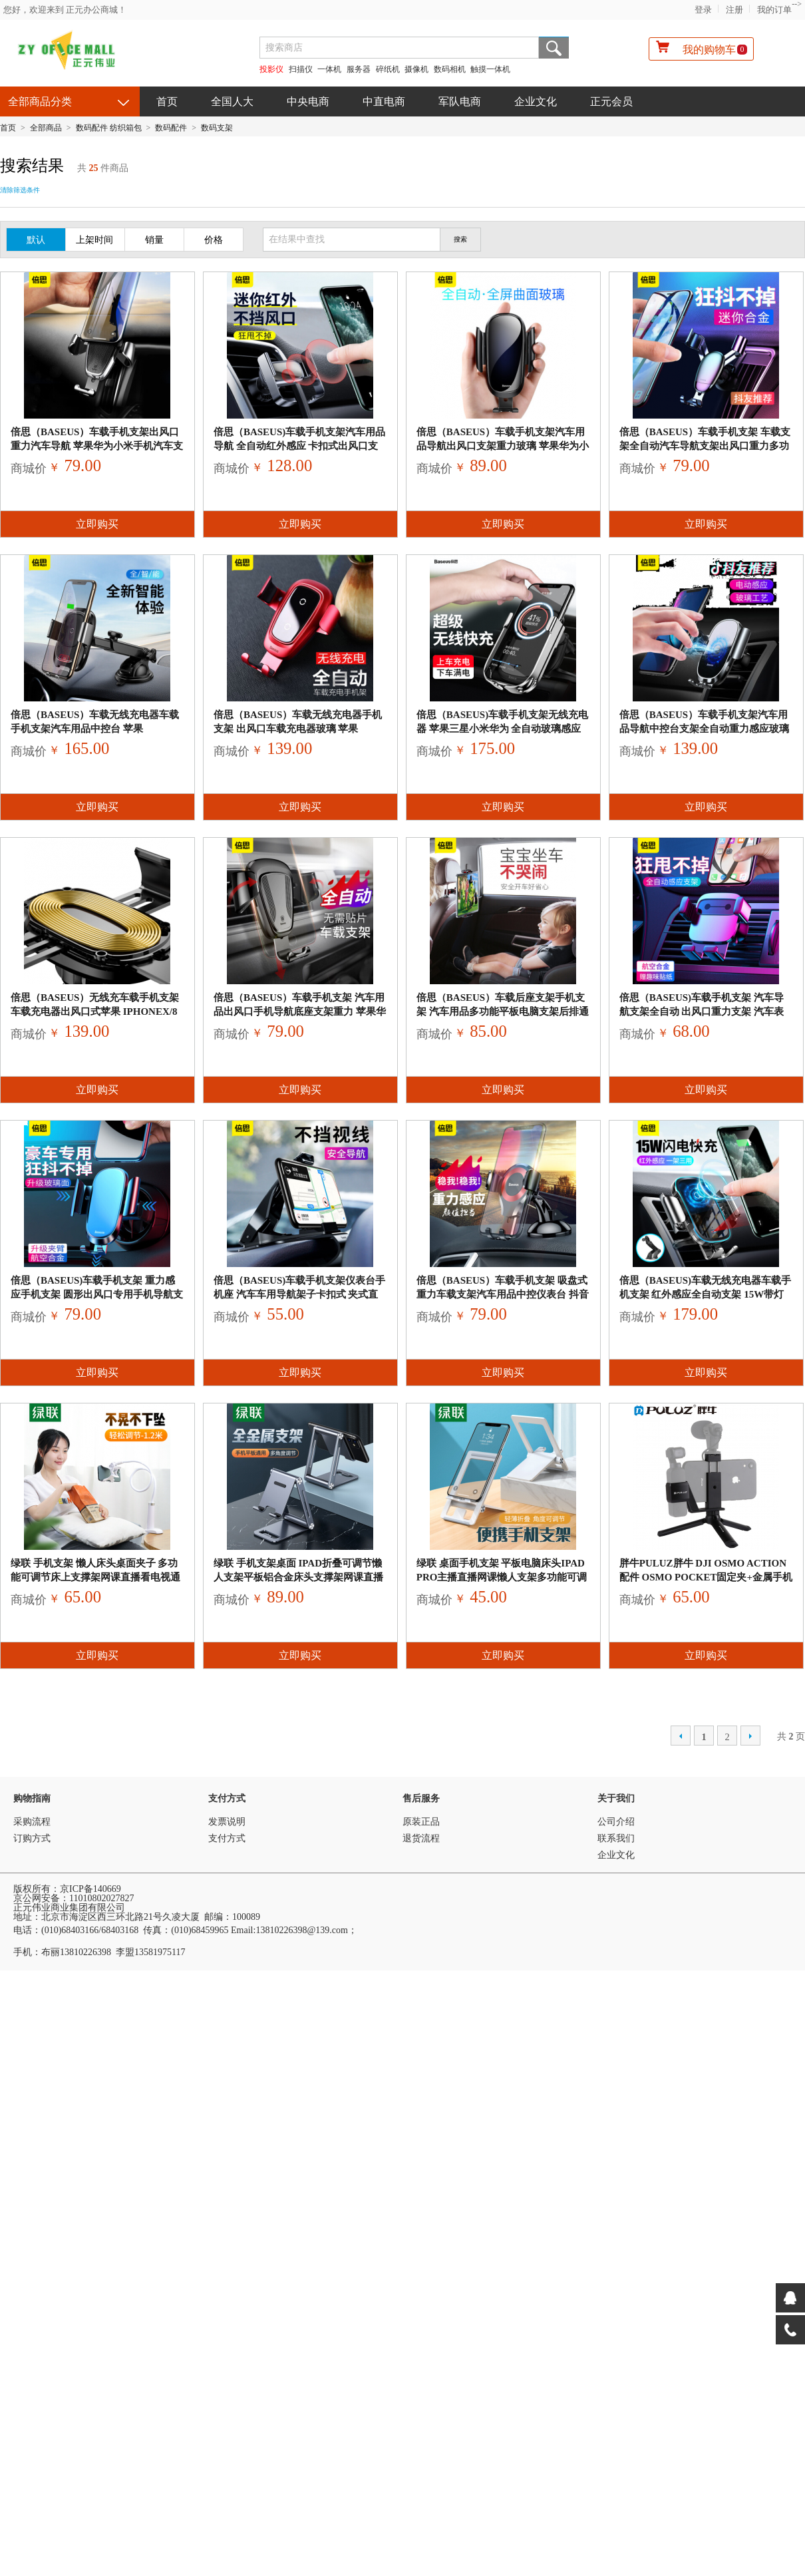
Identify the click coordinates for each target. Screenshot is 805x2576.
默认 (36, 240)
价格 (213, 240)
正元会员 (611, 101)
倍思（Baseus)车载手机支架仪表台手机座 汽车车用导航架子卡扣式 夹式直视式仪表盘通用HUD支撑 (299, 1294)
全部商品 (46, 127)
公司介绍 (616, 1822)
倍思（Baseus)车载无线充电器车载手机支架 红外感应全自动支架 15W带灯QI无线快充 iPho (705, 1294)
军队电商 (459, 101)
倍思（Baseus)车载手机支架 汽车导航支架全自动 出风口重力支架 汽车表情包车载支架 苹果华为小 (701, 1011)
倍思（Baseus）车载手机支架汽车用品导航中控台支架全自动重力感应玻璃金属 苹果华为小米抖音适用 (704, 728)
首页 (167, 101)
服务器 (359, 69)
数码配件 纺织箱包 (109, 127)
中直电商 (384, 101)
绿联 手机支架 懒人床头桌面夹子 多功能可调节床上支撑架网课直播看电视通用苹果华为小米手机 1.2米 (95, 1577)
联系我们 (616, 1838)
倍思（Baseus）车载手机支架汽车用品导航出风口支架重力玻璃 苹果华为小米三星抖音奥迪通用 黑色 (502, 446)
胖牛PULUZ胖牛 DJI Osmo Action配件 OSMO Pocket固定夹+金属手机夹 (705, 1577)
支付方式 (226, 1798)
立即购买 (97, 524)
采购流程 (32, 1822)
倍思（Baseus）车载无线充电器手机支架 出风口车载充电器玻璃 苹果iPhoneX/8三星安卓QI (298, 728)
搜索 (554, 48)
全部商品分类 (40, 101)
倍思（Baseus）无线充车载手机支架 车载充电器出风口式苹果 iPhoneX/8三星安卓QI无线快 (95, 1011)
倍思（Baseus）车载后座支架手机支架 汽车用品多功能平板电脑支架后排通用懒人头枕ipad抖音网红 (502, 1011)
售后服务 (421, 1798)
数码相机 (450, 69)
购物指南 (32, 1798)
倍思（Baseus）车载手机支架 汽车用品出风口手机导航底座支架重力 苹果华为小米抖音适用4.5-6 (300, 1011)
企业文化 (535, 101)
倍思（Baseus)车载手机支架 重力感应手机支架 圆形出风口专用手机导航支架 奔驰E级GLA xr (97, 1294)
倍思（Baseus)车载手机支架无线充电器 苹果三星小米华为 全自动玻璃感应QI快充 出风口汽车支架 (502, 728)
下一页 (750, 1736)
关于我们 (616, 1798)
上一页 (681, 1736)
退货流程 (421, 1838)
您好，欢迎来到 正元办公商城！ (64, 10)
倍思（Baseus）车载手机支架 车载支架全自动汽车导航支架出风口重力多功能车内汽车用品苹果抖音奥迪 (704, 446)
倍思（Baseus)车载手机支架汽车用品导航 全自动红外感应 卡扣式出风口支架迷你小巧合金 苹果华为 (299, 446)
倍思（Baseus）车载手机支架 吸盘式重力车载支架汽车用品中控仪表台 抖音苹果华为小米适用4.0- (502, 1294)
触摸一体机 (490, 69)
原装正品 (421, 1822)
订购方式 (32, 1838)
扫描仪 (301, 69)
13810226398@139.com (301, 1930)
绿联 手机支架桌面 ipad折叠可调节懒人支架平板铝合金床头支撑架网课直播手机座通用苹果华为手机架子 (298, 1577)
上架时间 (94, 240)
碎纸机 (388, 69)
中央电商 (308, 101)
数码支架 (217, 127)
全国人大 (232, 101)
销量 (154, 240)
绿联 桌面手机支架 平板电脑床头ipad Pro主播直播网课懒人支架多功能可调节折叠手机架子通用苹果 (501, 1577)
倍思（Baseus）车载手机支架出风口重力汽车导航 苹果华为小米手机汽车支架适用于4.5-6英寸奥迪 (97, 446)
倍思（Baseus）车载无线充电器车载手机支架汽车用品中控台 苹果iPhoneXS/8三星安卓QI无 (95, 728)
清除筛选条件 (20, 190)
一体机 (330, 69)
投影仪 (271, 69)
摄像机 (416, 69)
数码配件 (171, 127)
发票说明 (226, 1822)
